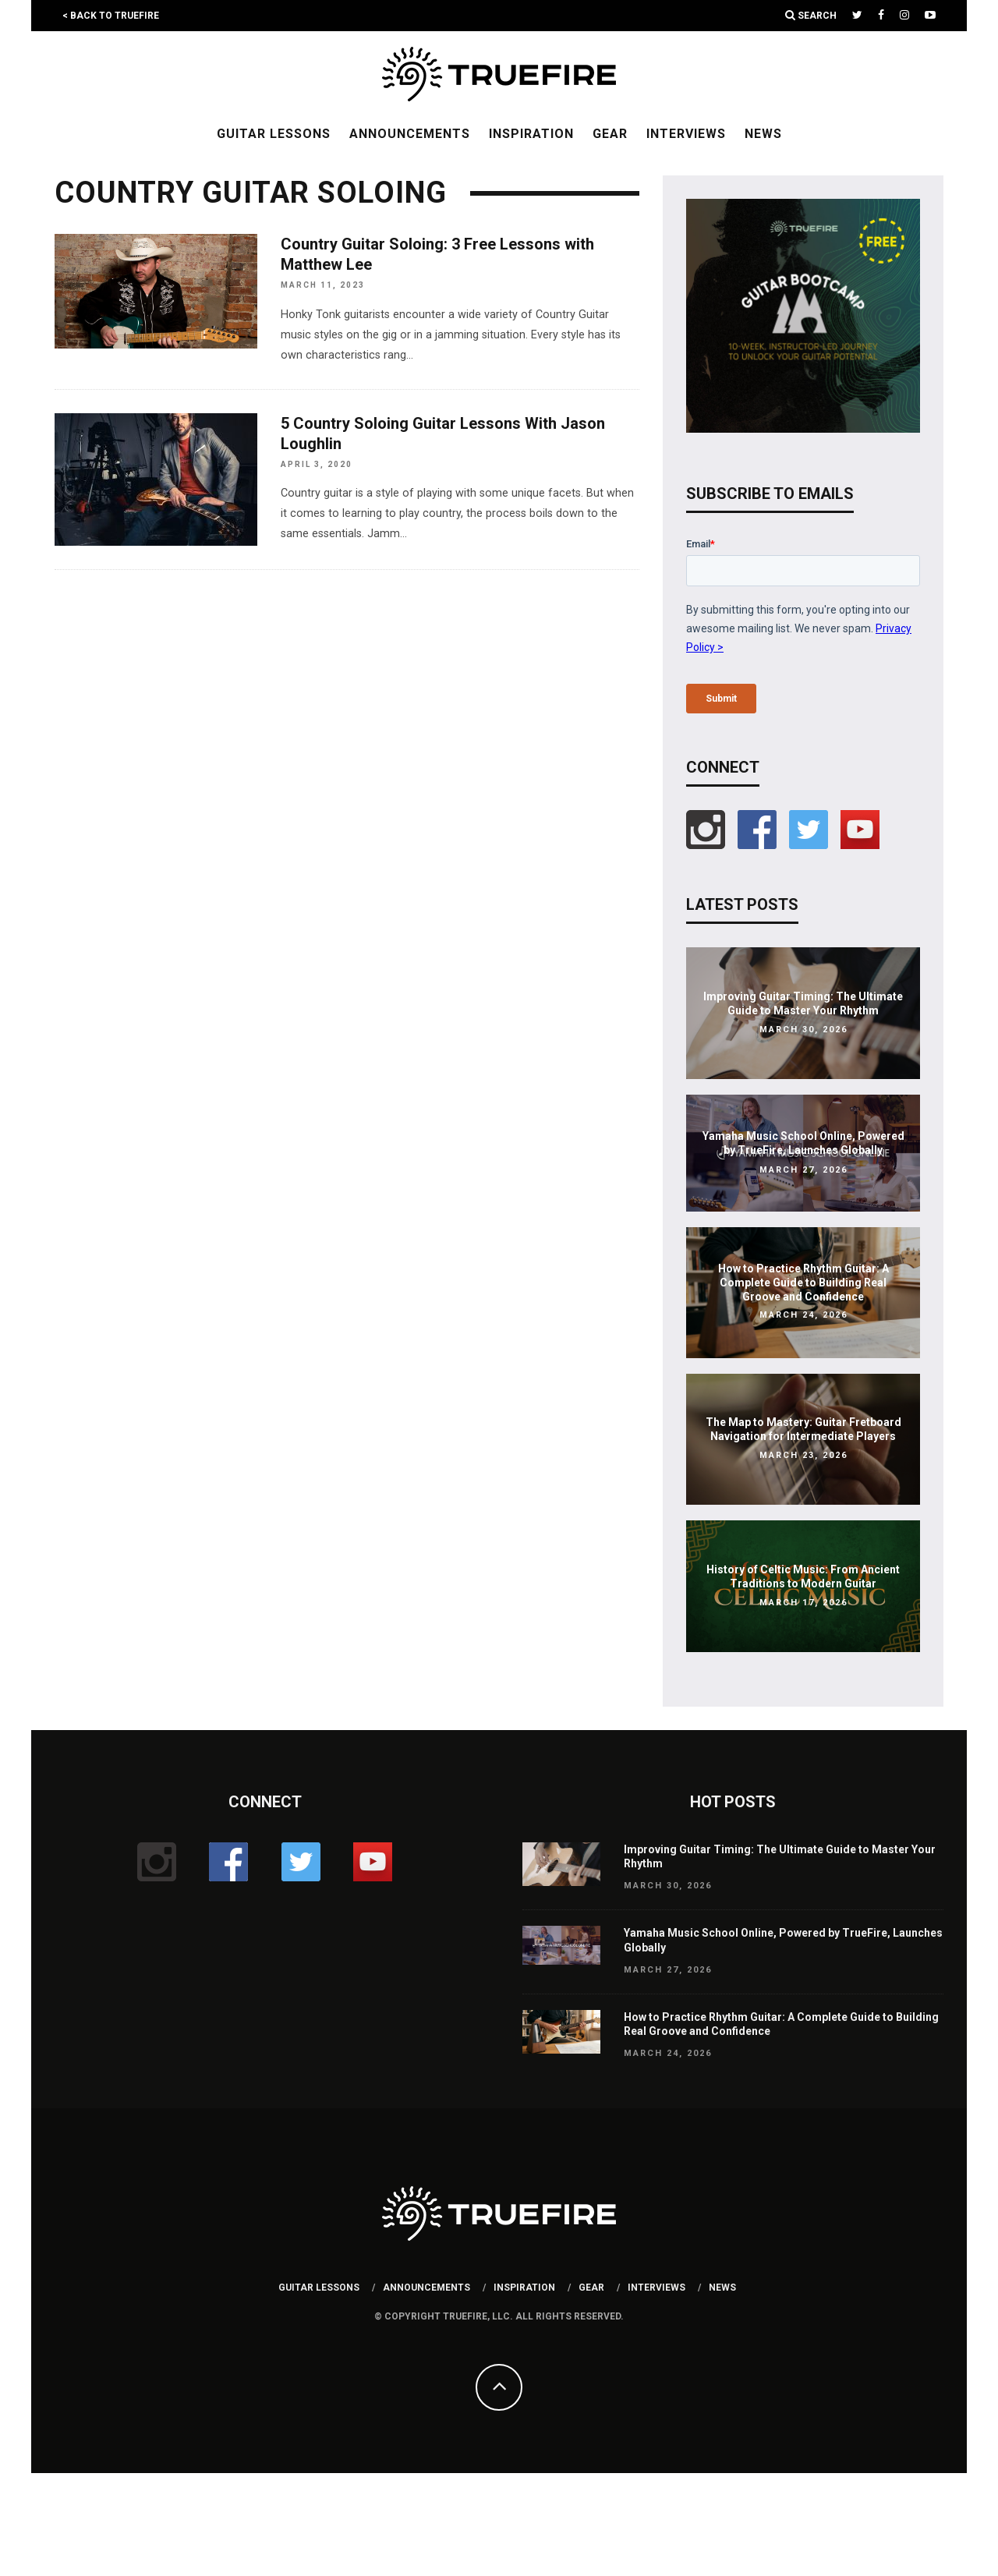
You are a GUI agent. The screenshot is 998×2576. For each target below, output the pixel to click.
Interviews (686, 133)
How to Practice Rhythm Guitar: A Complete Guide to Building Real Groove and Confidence (803, 1282)
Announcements (409, 133)
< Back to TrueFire (110, 15)
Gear (610, 133)
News (763, 133)
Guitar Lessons (274, 133)
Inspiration (531, 133)
